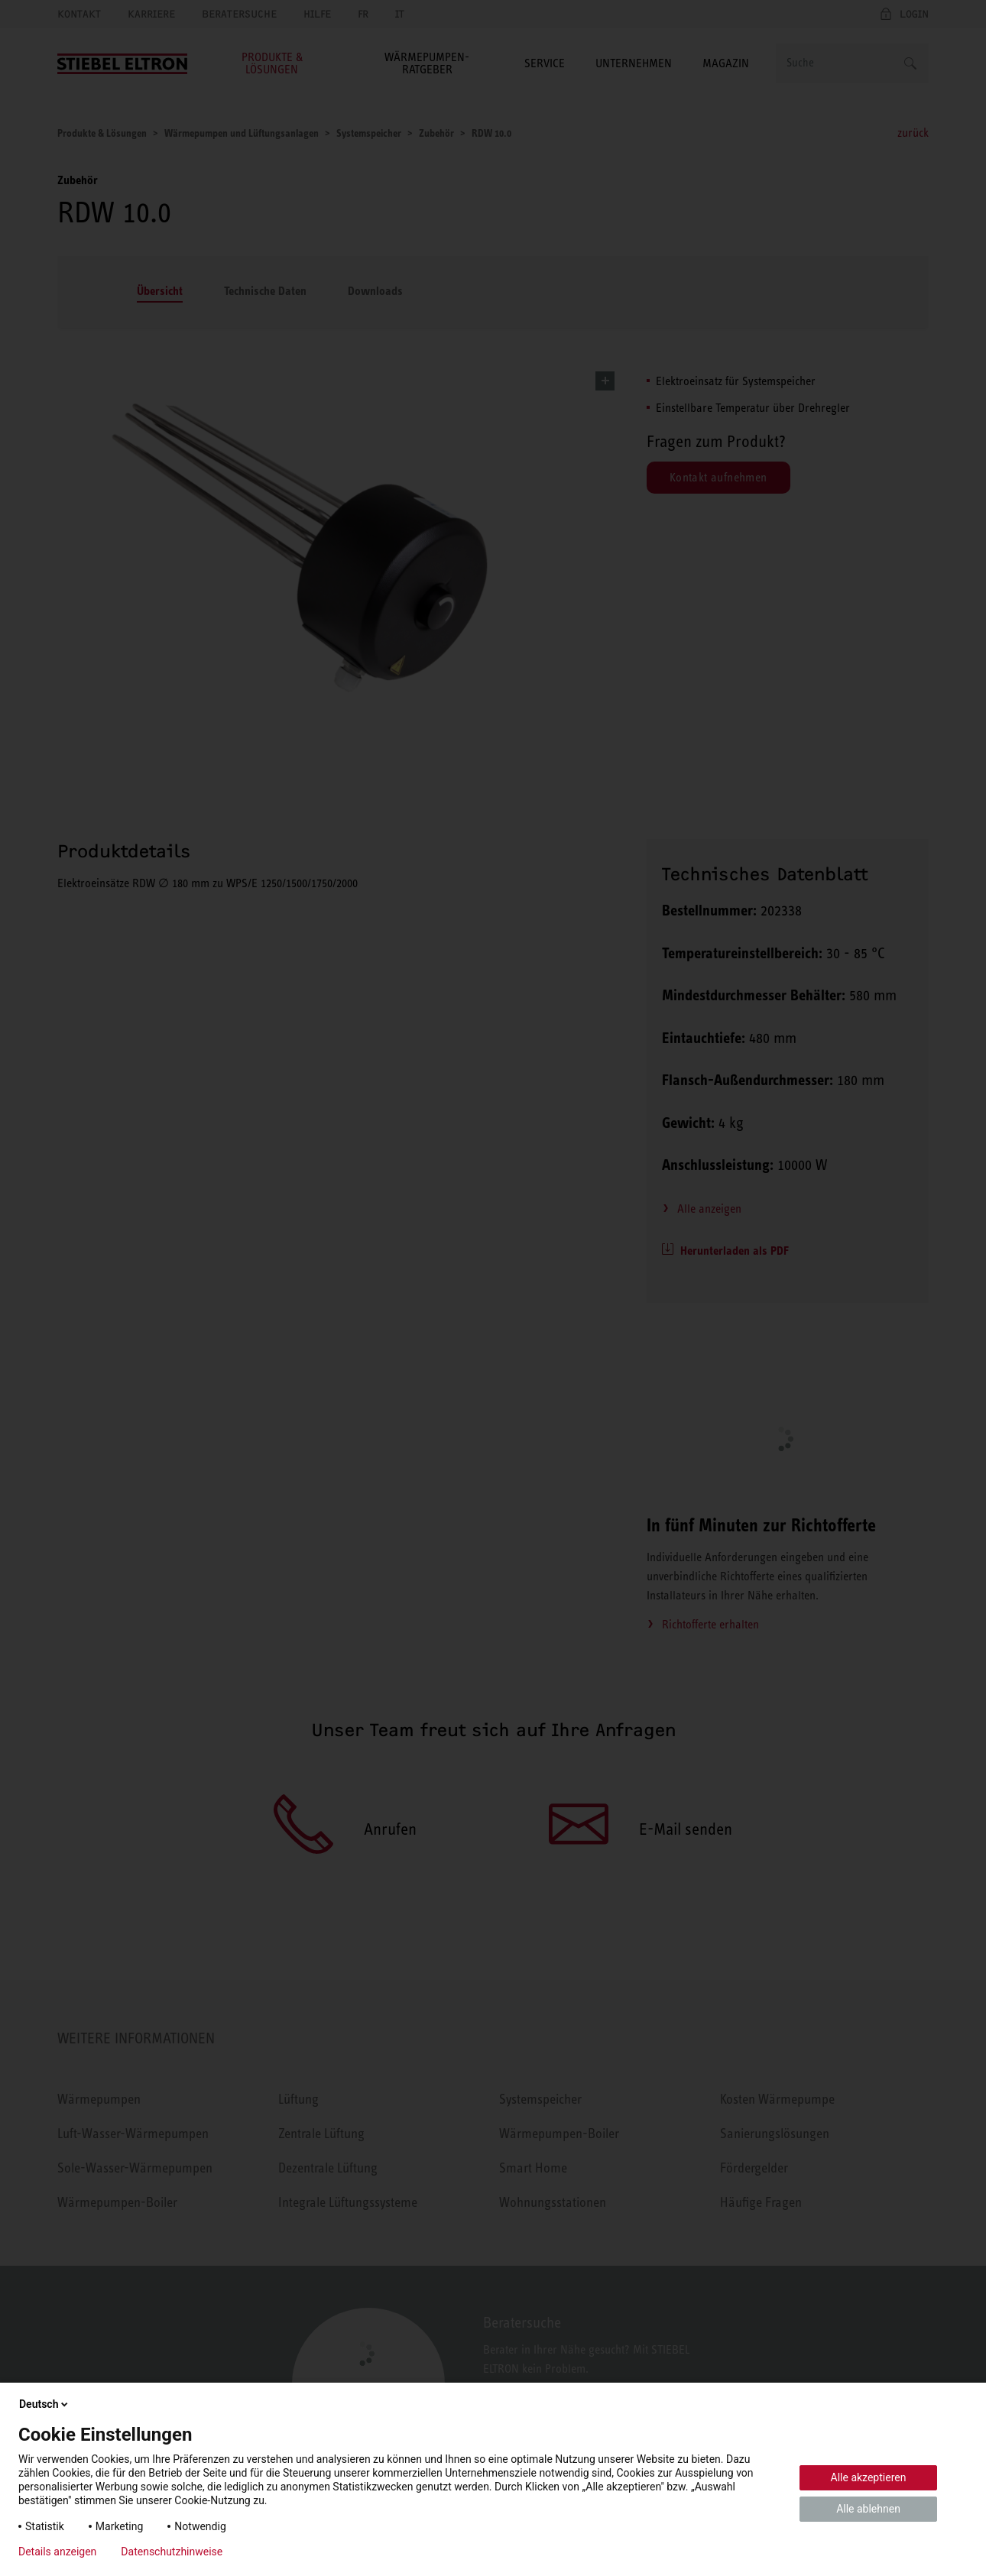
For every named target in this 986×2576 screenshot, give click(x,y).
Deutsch (44, 2404)
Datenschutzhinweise (171, 2551)
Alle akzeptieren (869, 2477)
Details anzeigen (57, 2551)
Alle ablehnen (868, 2509)
